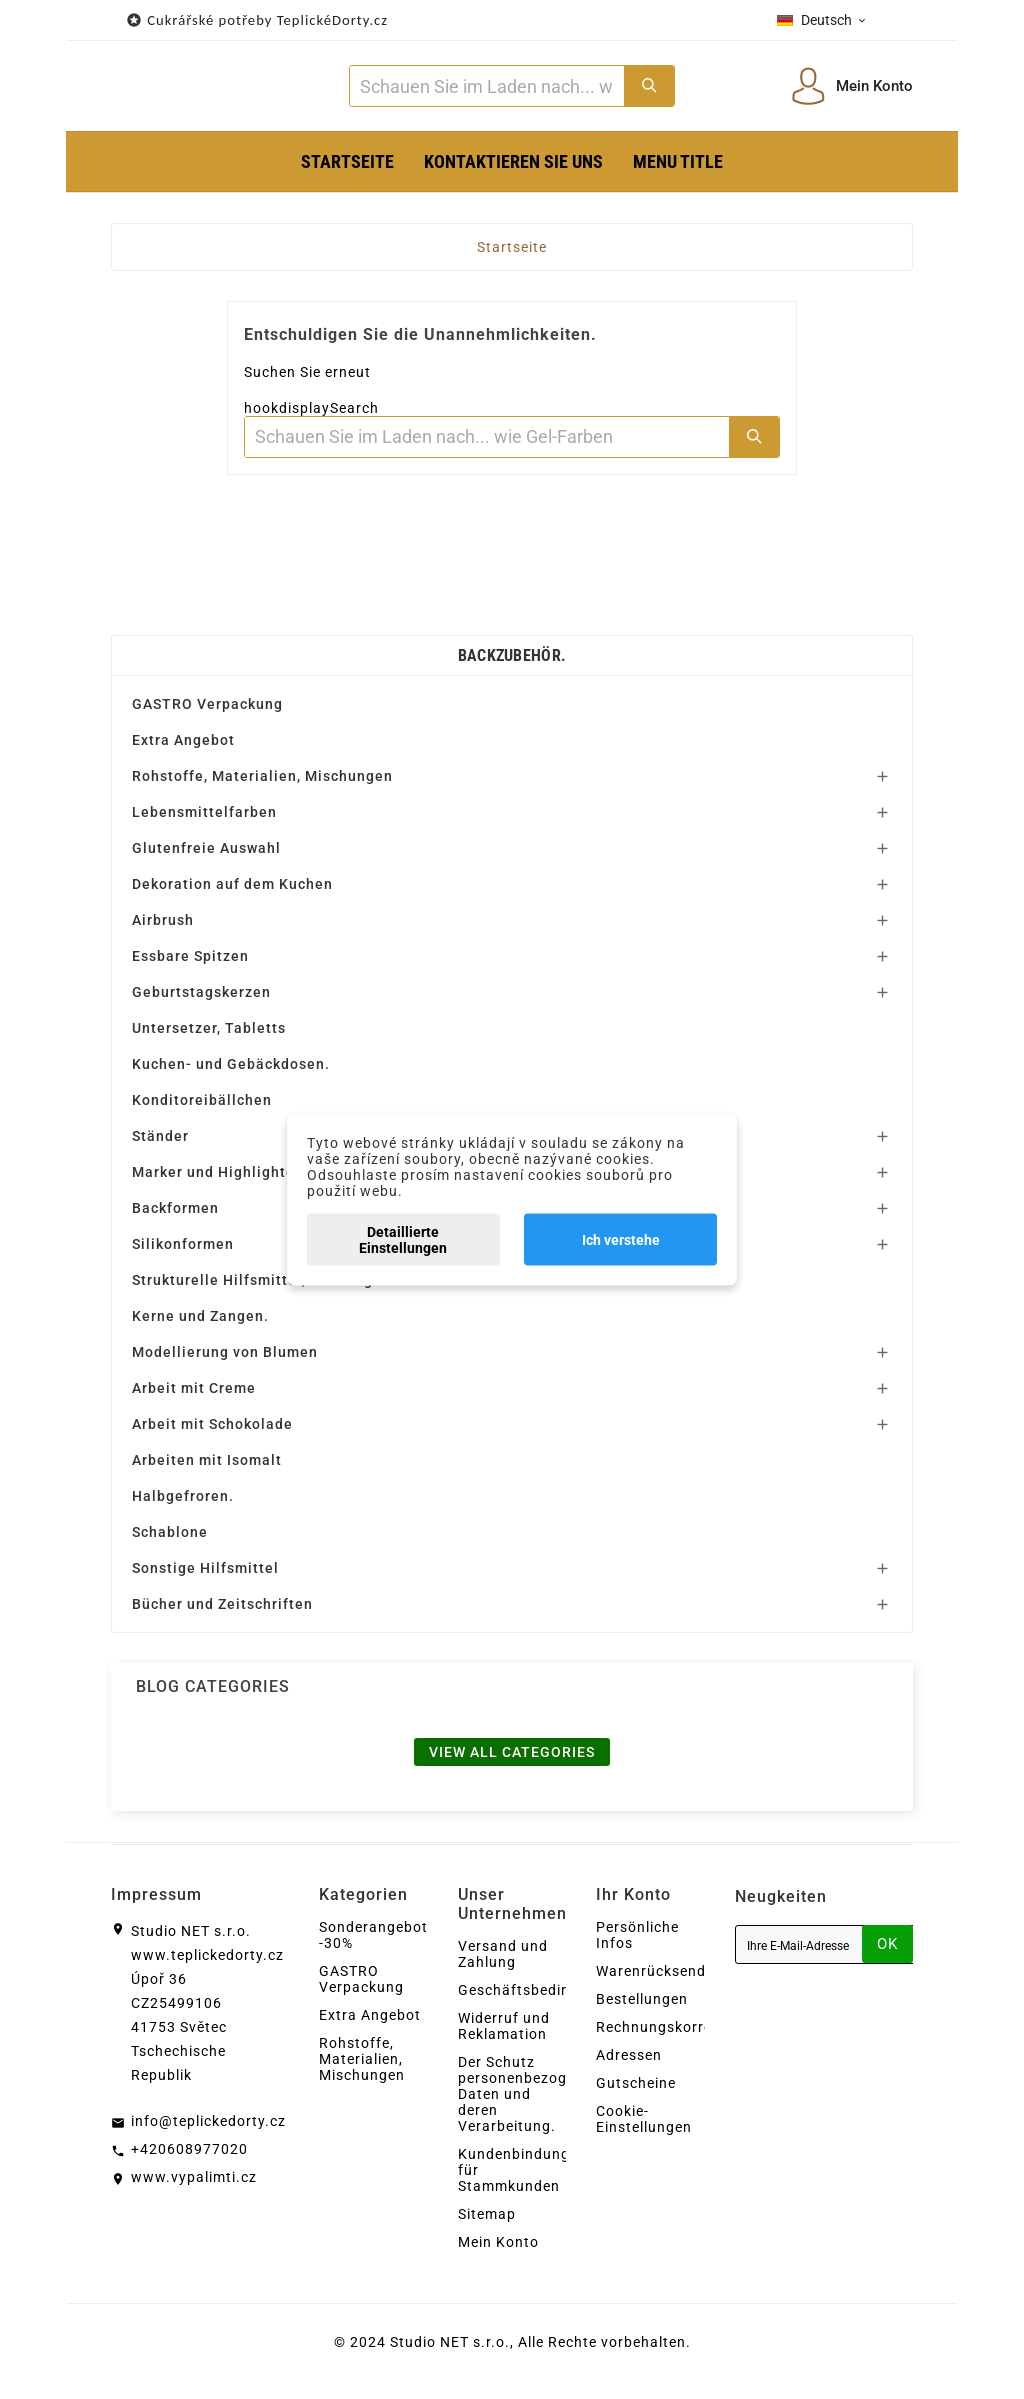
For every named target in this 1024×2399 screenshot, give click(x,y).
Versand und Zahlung (503, 1961)
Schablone (170, 1539)
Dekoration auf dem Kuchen (232, 891)
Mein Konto (498, 2249)
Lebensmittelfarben (204, 819)
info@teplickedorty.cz (208, 2128)
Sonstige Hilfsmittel (205, 1575)
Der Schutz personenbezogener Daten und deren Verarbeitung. (528, 2101)
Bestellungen (642, 2006)
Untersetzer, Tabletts (209, 1035)
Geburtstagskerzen (201, 999)
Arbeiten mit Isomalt (207, 1467)
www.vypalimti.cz (194, 2184)
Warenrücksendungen (673, 1978)
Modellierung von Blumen (225, 1359)
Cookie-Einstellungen (644, 2126)
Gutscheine (636, 2090)
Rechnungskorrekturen (677, 2034)
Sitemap (487, 2221)
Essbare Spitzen (190, 963)
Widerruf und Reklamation (504, 2033)
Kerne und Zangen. (200, 1323)
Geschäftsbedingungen (540, 1997)
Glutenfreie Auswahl (206, 855)
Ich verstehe (621, 1239)
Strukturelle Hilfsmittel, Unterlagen (261, 1287)
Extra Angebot (183, 747)
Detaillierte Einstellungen (403, 1239)
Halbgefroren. (183, 1503)
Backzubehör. (512, 662)
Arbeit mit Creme (194, 1395)
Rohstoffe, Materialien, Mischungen (262, 783)
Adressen (629, 2062)
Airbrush (163, 927)
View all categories (512, 1759)
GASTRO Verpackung (207, 711)
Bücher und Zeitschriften (222, 1611)
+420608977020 (189, 2156)
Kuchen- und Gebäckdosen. (231, 1071)
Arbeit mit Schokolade (212, 1431)
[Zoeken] (486, 90)
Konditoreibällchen (202, 1107)
